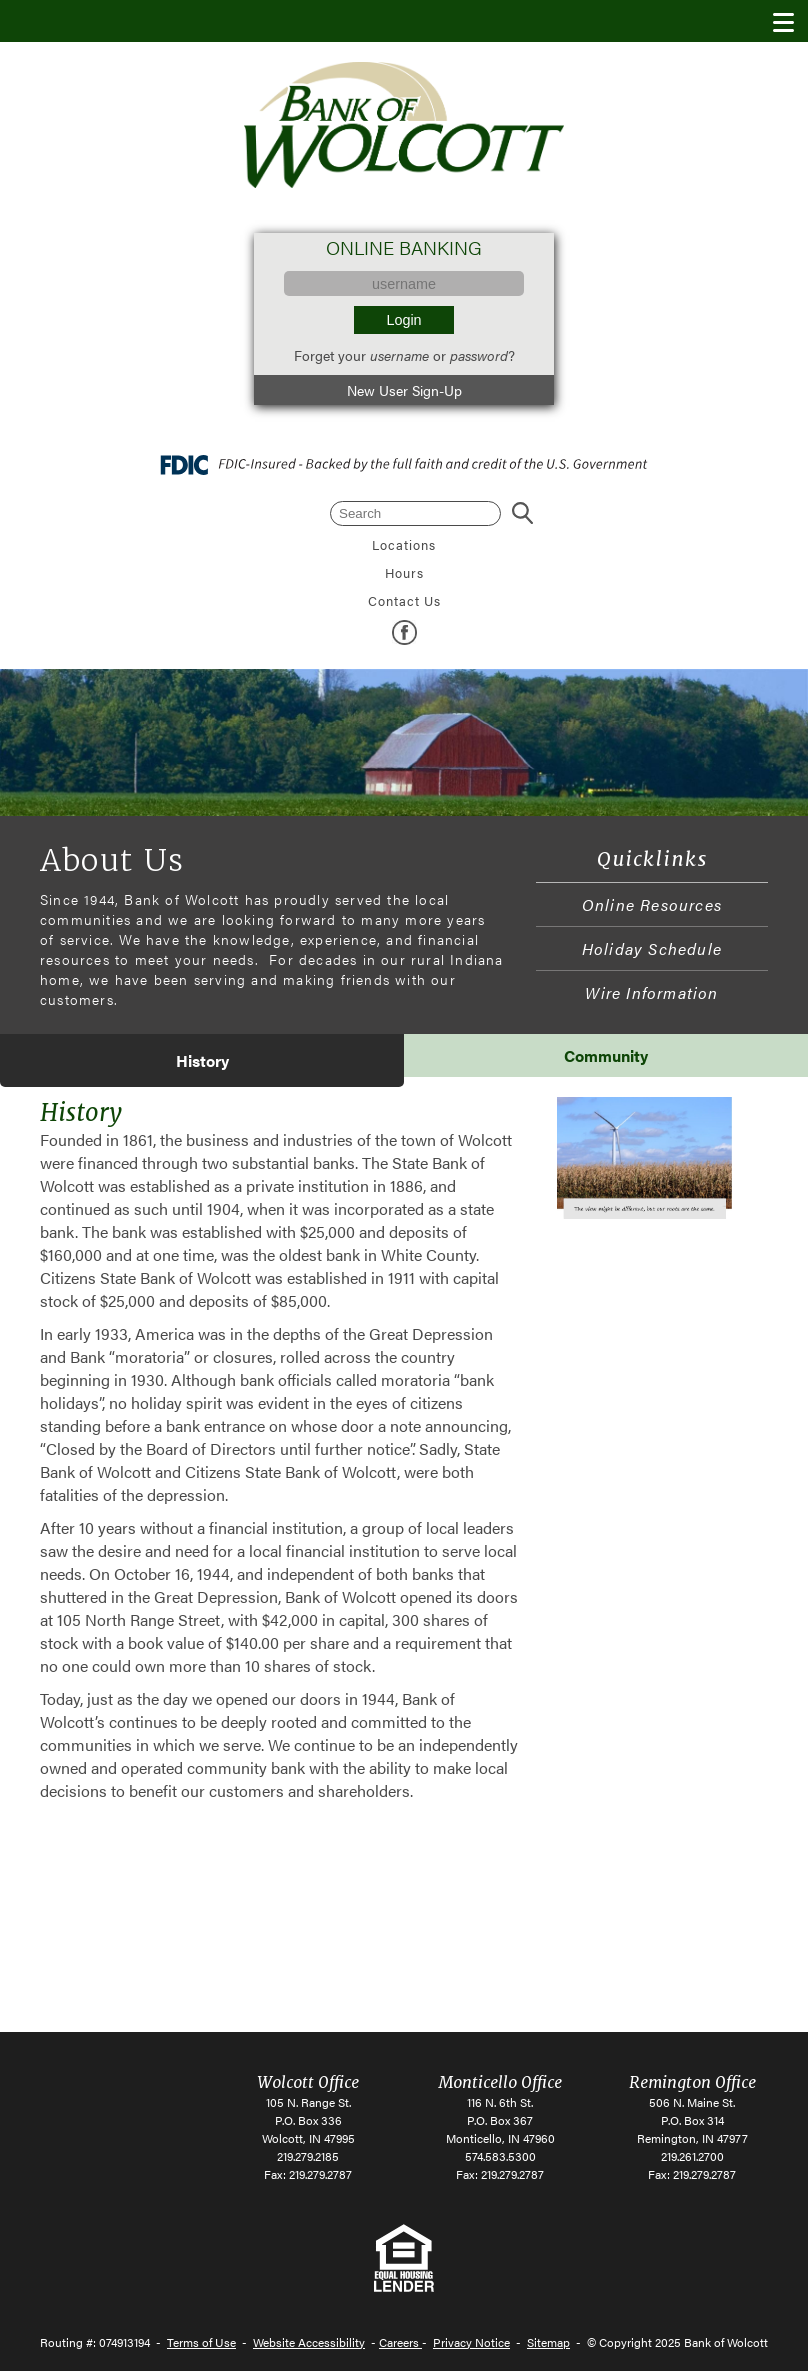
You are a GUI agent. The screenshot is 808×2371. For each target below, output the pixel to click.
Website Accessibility (309, 2342)
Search (522, 513)
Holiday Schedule (652, 948)
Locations (404, 545)
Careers (400, 2342)
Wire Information (651, 992)
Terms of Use (201, 2342)
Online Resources (652, 904)
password (479, 355)
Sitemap (548, 2342)
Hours (404, 573)
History (202, 1060)
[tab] (202, 1060)
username (399, 355)
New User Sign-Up (404, 390)
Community (606, 1055)
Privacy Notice (471, 2342)
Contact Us (404, 601)
